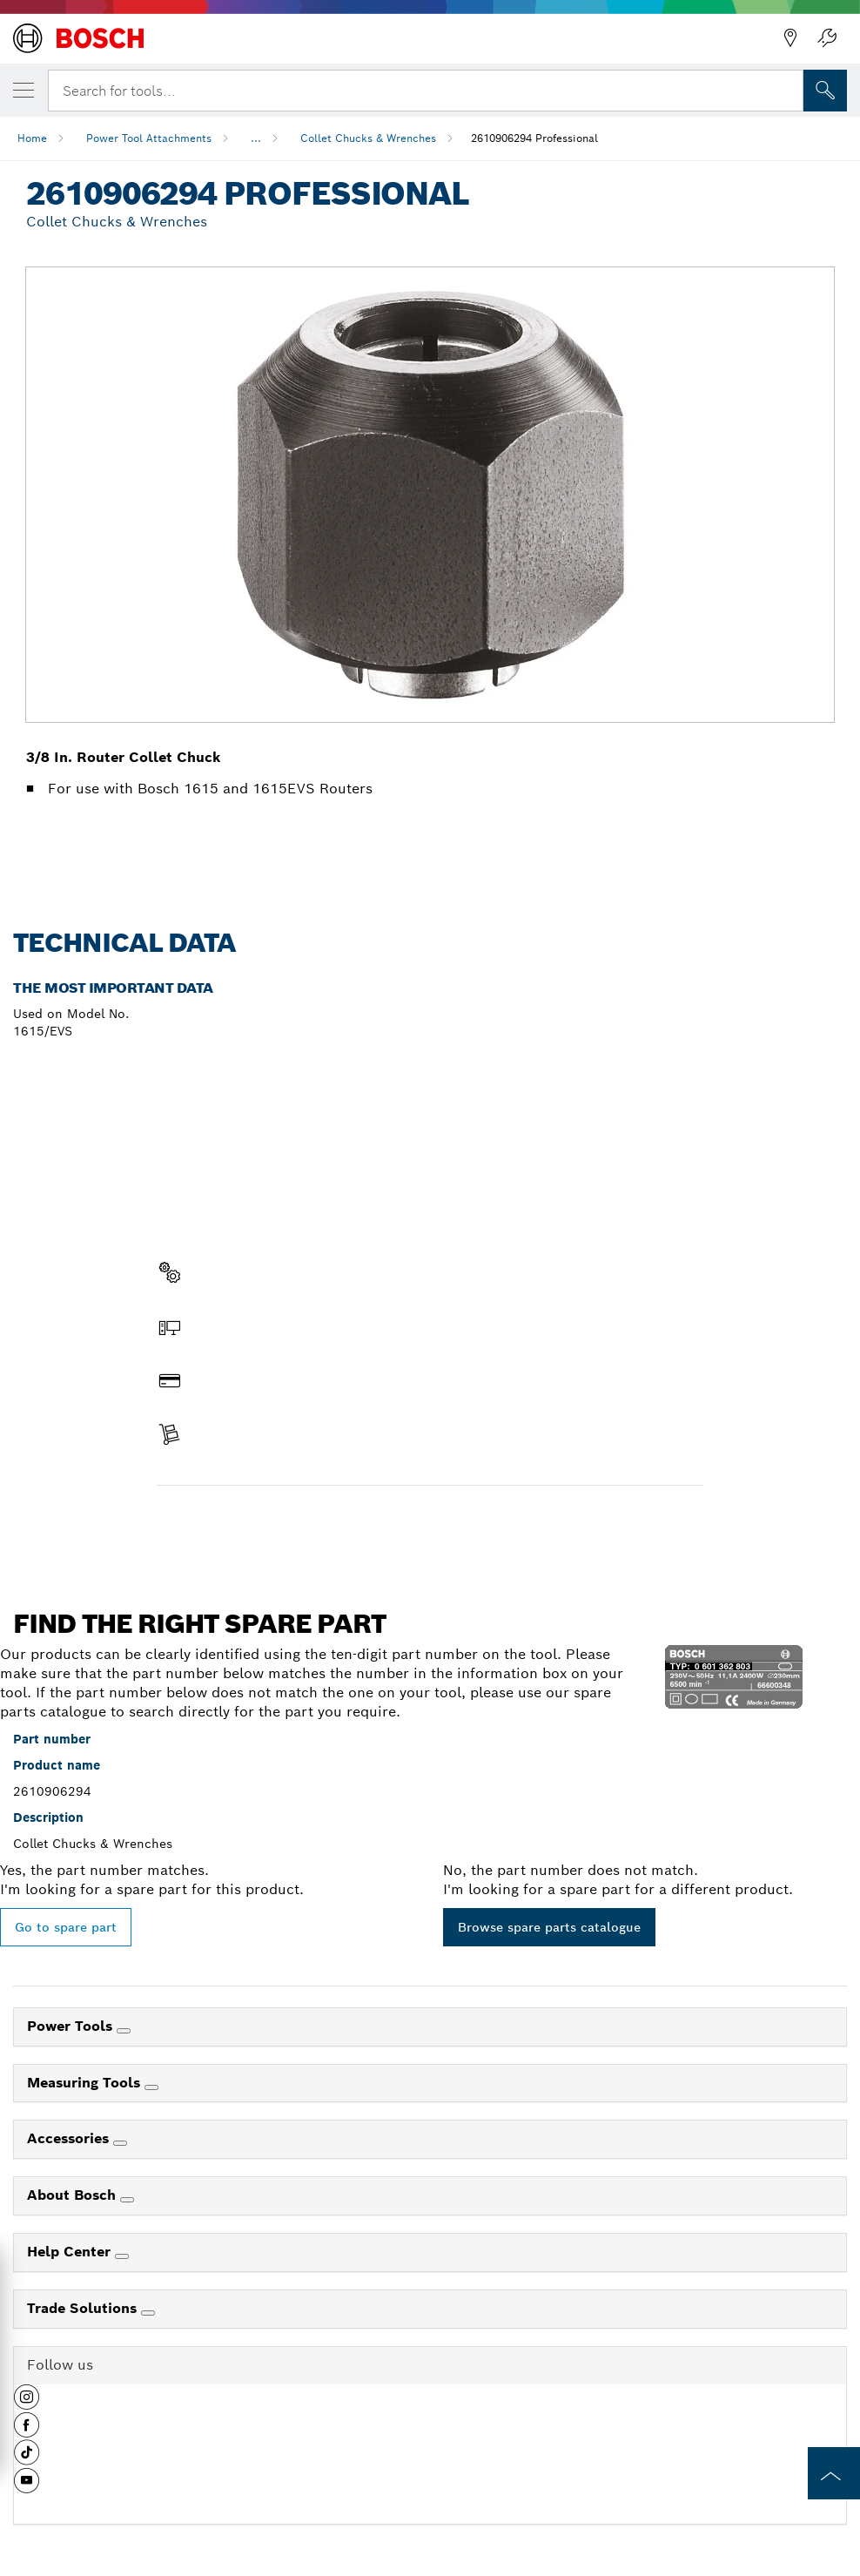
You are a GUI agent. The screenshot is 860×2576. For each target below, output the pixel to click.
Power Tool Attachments (149, 138)
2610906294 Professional (534, 138)
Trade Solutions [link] (84, 2308)
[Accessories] (120, 2143)
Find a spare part (224, 1522)
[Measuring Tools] (151, 2087)
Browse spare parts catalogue (549, 1927)
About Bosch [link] (73, 2195)
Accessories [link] (70, 2138)
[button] (26, 2403)
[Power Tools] (124, 2030)
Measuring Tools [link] (85, 2083)
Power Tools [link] (72, 2026)
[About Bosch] (127, 2199)
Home (32, 138)
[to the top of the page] (834, 2473)
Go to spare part (66, 1927)
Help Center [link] (71, 2251)
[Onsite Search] (825, 90)
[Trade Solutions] (148, 2313)
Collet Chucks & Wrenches (368, 138)
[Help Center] (122, 2256)
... (256, 138)
